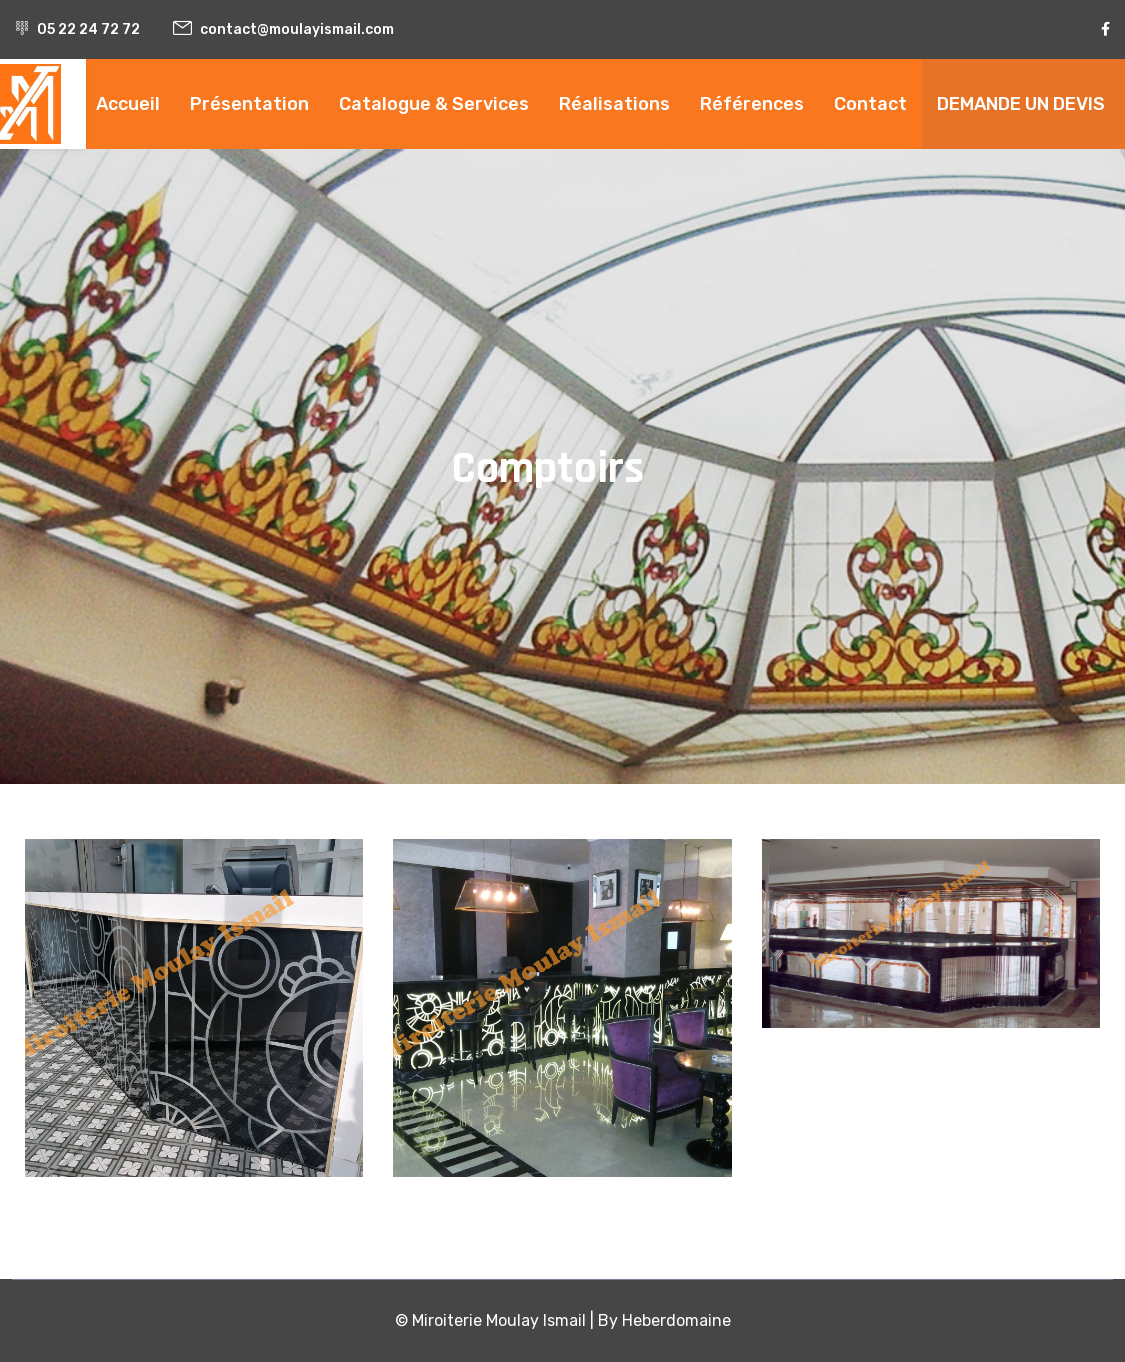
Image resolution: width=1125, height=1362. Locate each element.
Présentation (249, 104)
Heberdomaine (676, 1320)
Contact (870, 104)
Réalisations (614, 104)
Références (752, 104)
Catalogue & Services (434, 104)
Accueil (128, 104)
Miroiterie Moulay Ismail (499, 1320)
